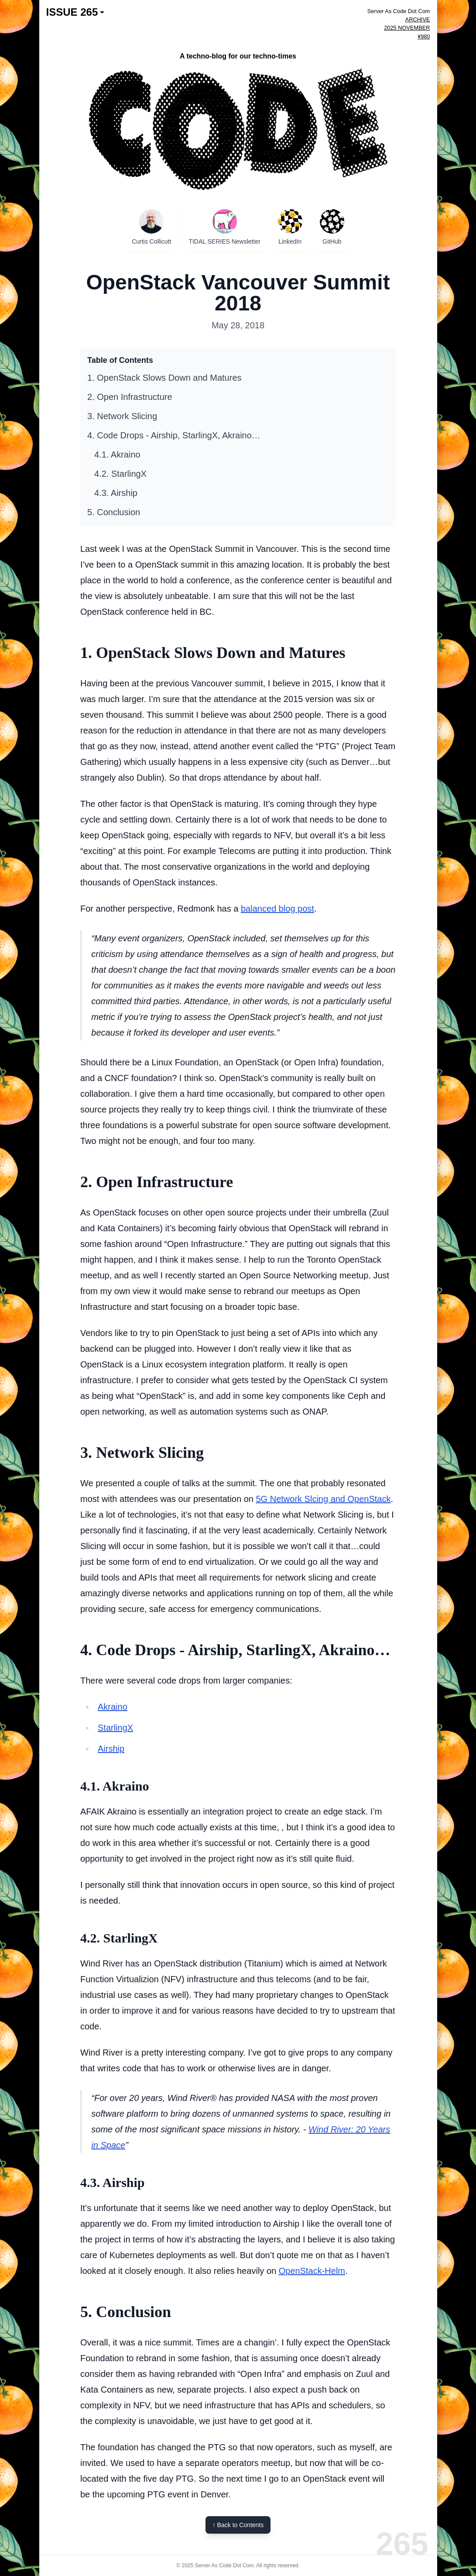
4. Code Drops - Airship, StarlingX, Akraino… (173, 435)
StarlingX (115, 1727)
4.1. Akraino (117, 454)
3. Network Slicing (122, 416)
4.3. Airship (115, 493)
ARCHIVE (417, 19)
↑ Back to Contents (238, 2524)
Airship (111, 1748)
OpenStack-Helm (312, 2271)
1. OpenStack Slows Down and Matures (164, 377)
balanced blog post (277, 908)
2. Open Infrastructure (129, 397)
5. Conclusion (113, 512)
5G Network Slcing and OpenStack (323, 1499)
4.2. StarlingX (120, 474)
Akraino (112, 1707)
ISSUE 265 (75, 12)
